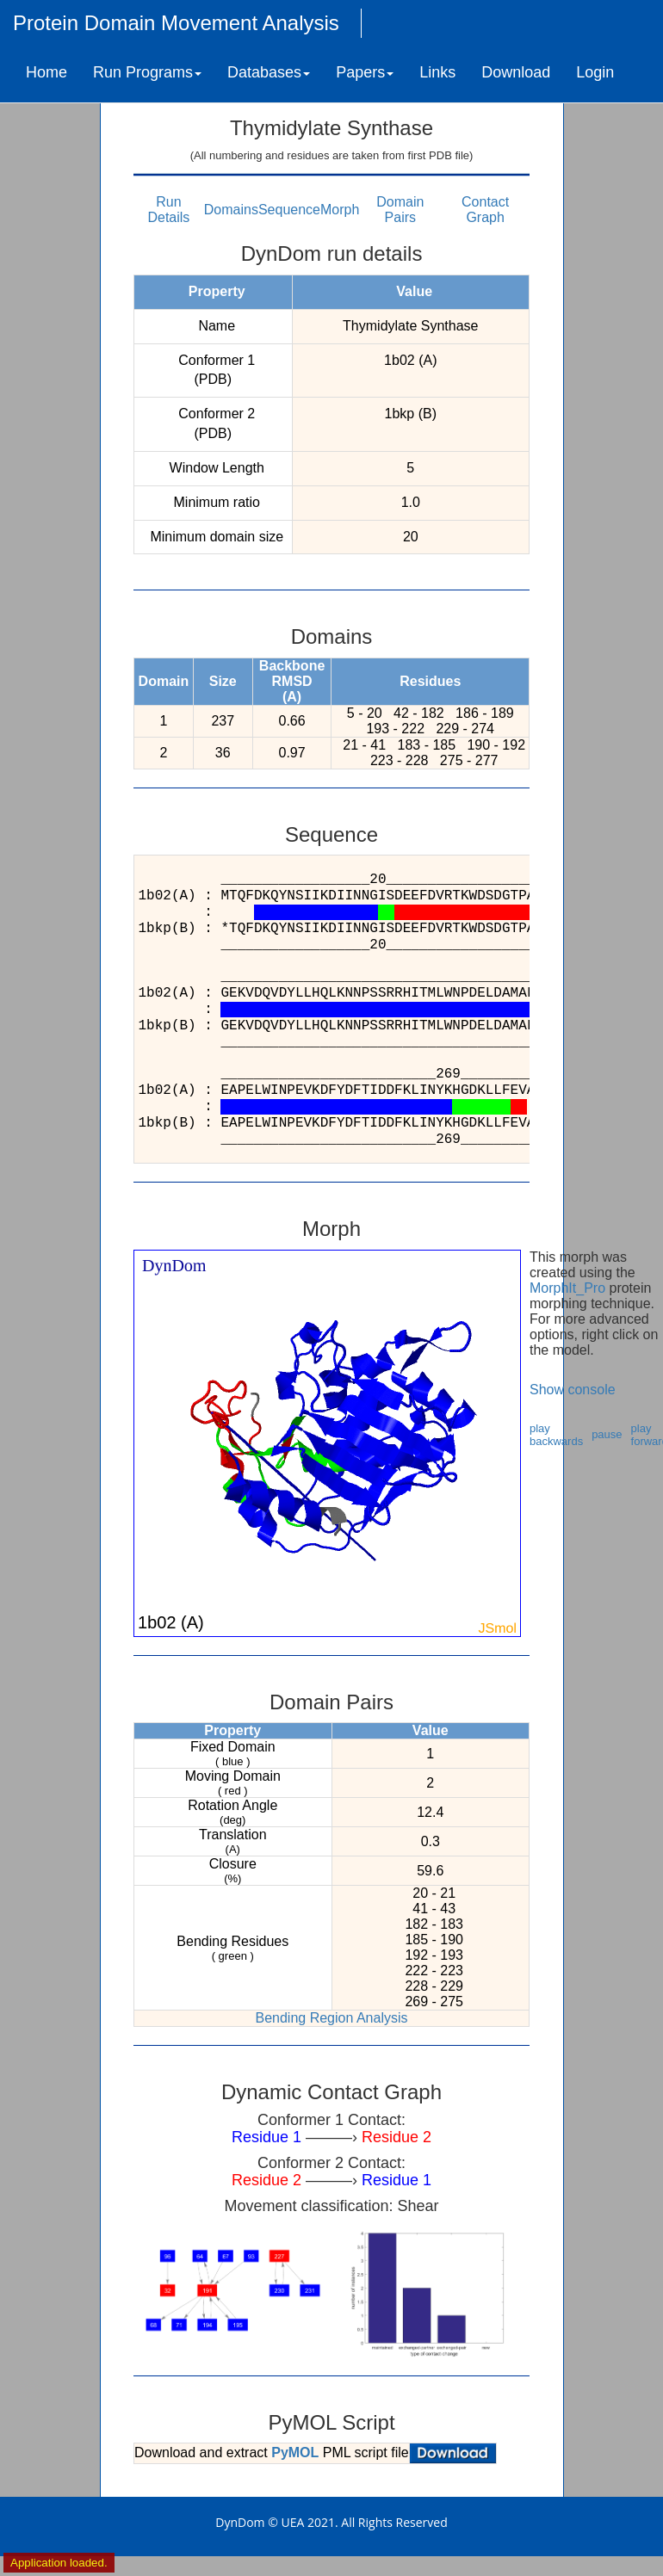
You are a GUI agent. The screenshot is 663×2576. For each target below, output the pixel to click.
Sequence (289, 209)
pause (607, 1434)
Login (595, 72)
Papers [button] (364, 72)
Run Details (168, 210)
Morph (339, 209)
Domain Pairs (400, 210)
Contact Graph (485, 210)
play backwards (556, 1435)
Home (46, 72)
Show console (573, 1389)
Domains (231, 209)
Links (437, 72)
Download (515, 72)
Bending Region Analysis (331, 2018)
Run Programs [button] (147, 72)
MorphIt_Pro (567, 1288)
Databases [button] (268, 72)
